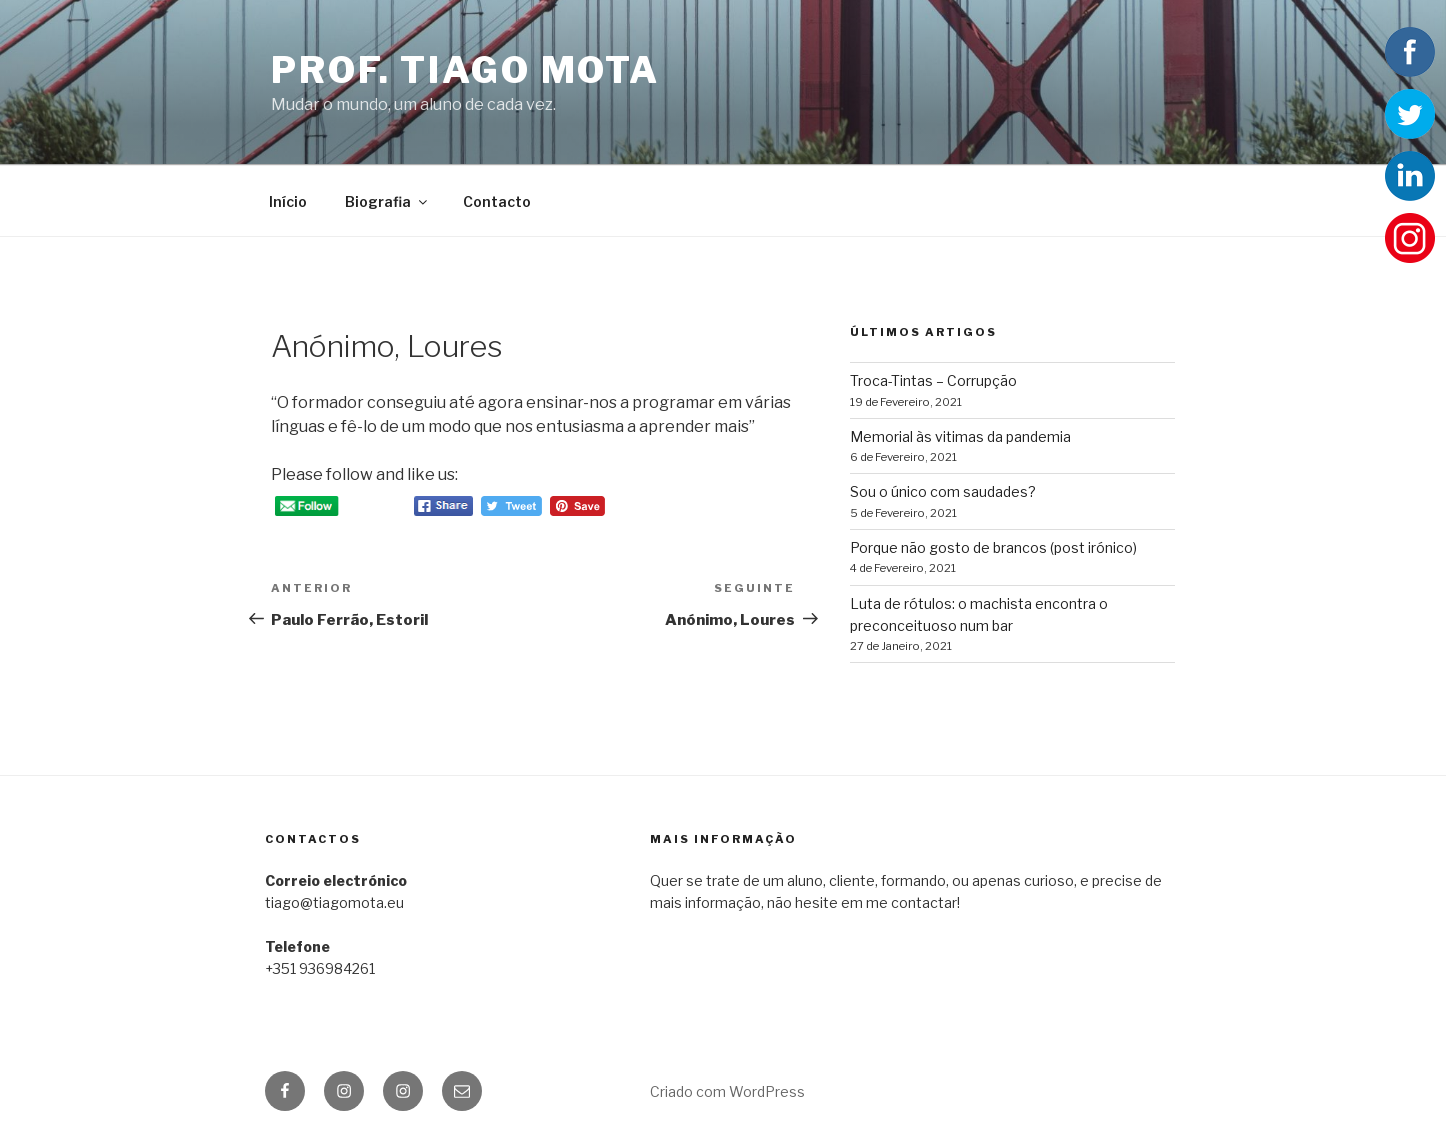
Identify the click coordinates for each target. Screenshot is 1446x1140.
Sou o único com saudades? (943, 491)
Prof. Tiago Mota (465, 70)
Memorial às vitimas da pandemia (960, 436)
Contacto (497, 201)
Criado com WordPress (727, 1091)
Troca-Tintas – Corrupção (933, 380)
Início (288, 201)
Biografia (387, 201)
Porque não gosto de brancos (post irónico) (993, 547)
